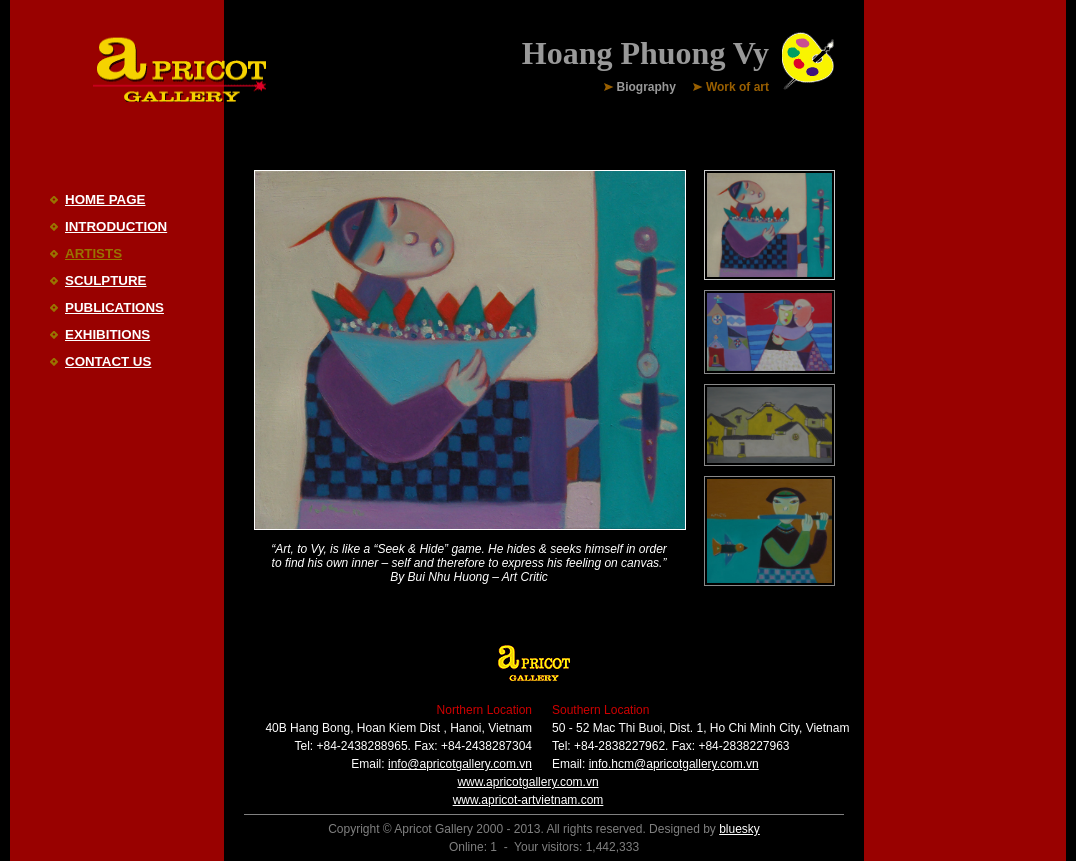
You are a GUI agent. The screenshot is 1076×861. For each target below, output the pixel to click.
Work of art (737, 88)
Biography (646, 88)
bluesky (739, 829)
